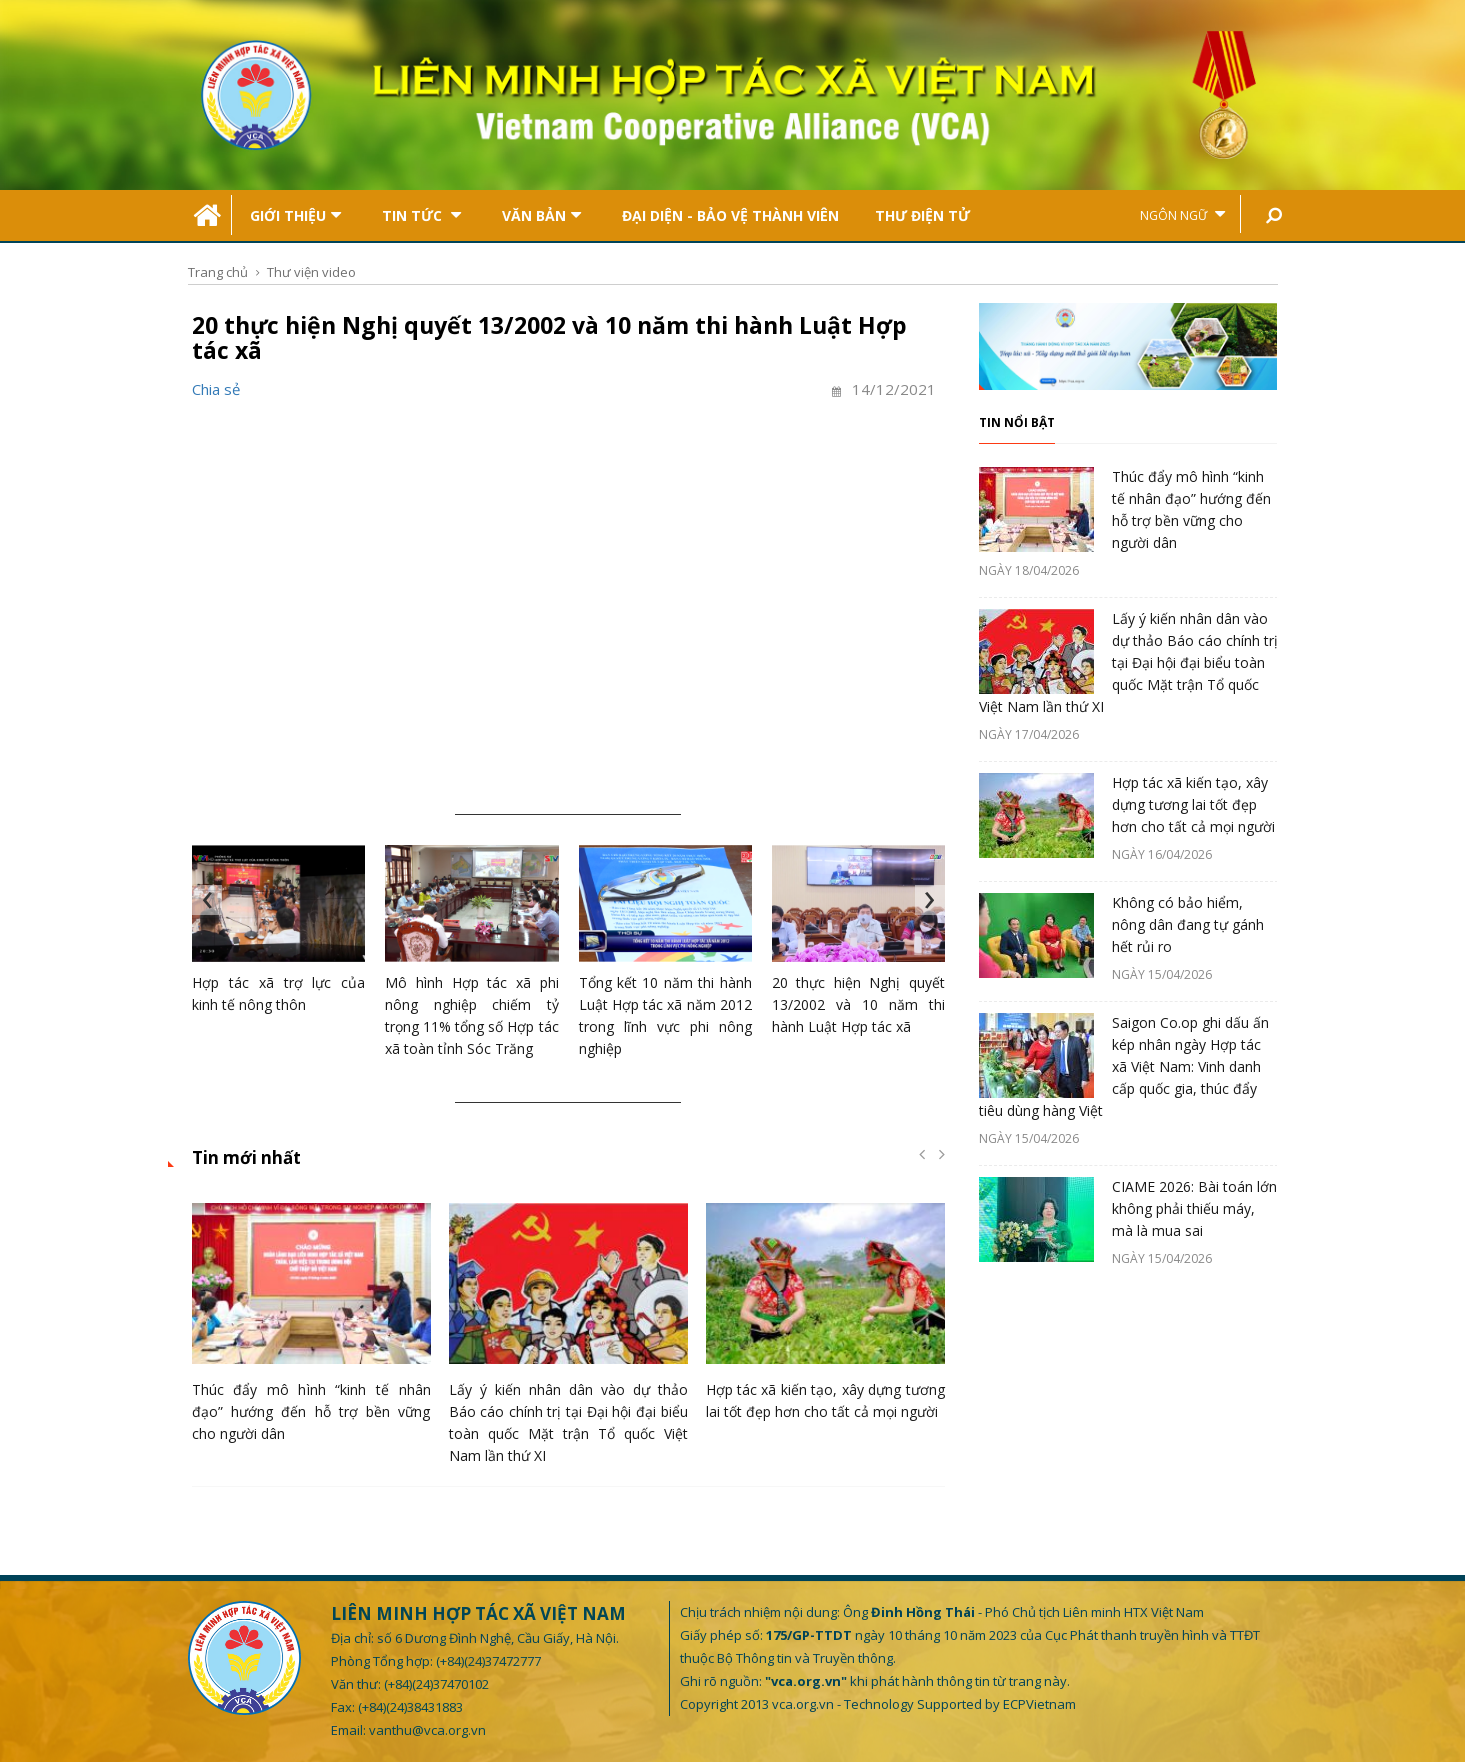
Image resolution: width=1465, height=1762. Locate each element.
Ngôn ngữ (1182, 214)
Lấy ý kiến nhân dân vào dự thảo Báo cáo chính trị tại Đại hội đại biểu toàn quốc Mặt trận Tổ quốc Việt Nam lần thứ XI (1128, 662)
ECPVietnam (1039, 1704)
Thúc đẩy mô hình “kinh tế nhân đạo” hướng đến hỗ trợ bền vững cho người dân (311, 1411)
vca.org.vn (803, 1704)
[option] (311, 1328)
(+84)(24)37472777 (488, 1661)
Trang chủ (218, 272)
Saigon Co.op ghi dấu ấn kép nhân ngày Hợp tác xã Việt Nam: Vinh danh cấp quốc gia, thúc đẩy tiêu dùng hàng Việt (1124, 1066)
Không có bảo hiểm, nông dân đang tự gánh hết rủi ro (1188, 924)
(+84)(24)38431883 (410, 1707)
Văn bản (541, 215)
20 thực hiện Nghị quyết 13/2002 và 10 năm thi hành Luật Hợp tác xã (858, 1004)
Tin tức (421, 215)
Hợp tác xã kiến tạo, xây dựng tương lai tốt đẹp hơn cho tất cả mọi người (1193, 804)
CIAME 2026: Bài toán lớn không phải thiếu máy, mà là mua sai (1194, 1208)
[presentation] (207, 900)
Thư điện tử (922, 215)
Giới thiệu (295, 215)
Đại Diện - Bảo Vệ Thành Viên (730, 215)
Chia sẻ (216, 389)
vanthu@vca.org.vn (427, 1730)
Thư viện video (311, 272)
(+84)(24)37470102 (436, 1684)
